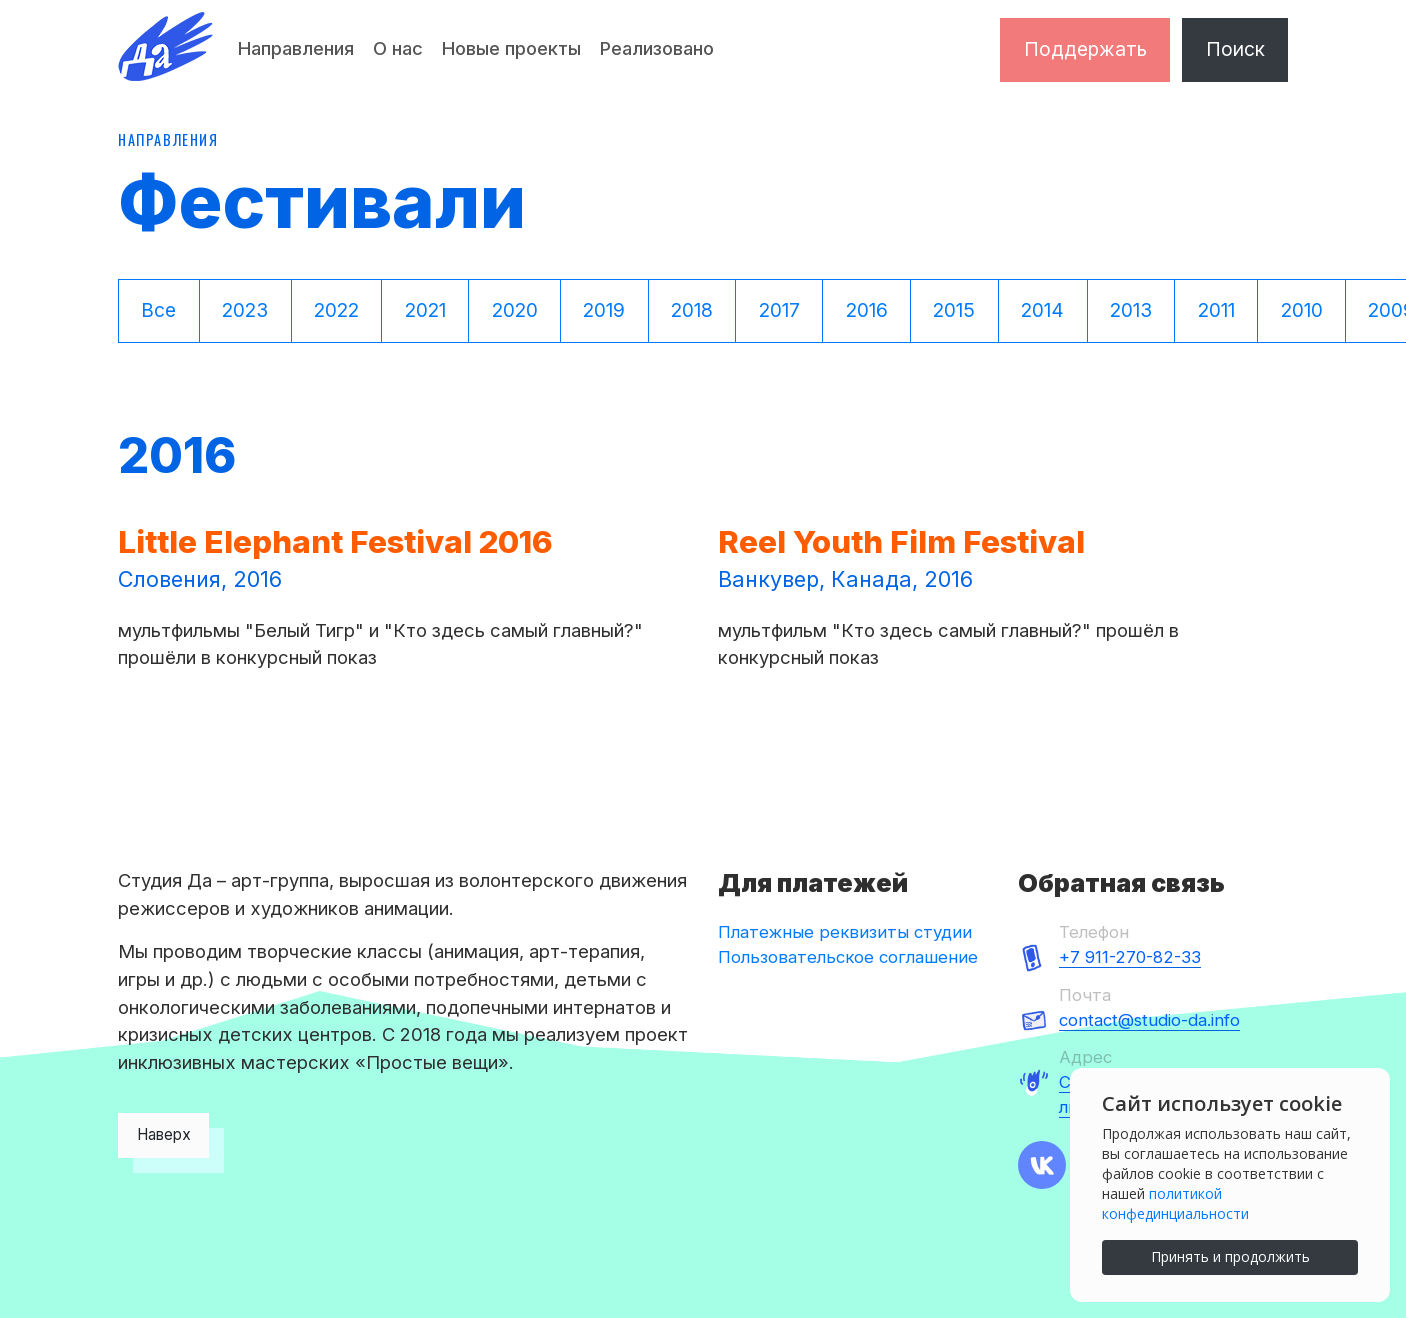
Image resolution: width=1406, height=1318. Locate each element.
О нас (398, 48)
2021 (425, 310)
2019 (604, 310)
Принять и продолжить (1230, 1256)
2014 (1042, 310)
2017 (779, 310)
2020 (515, 310)
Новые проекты (511, 48)
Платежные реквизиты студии (845, 932)
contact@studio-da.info (1149, 1020)
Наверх (164, 1134)
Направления (296, 48)
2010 (1302, 310)
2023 (245, 310)
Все (158, 310)
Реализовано (657, 48)
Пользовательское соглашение (848, 957)
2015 (954, 310)
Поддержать (1085, 49)
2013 (1131, 310)
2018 (692, 310)
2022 (336, 310)
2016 (867, 310)
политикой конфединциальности (1175, 1203)
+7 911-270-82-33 (1130, 957)
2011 (1216, 310)
